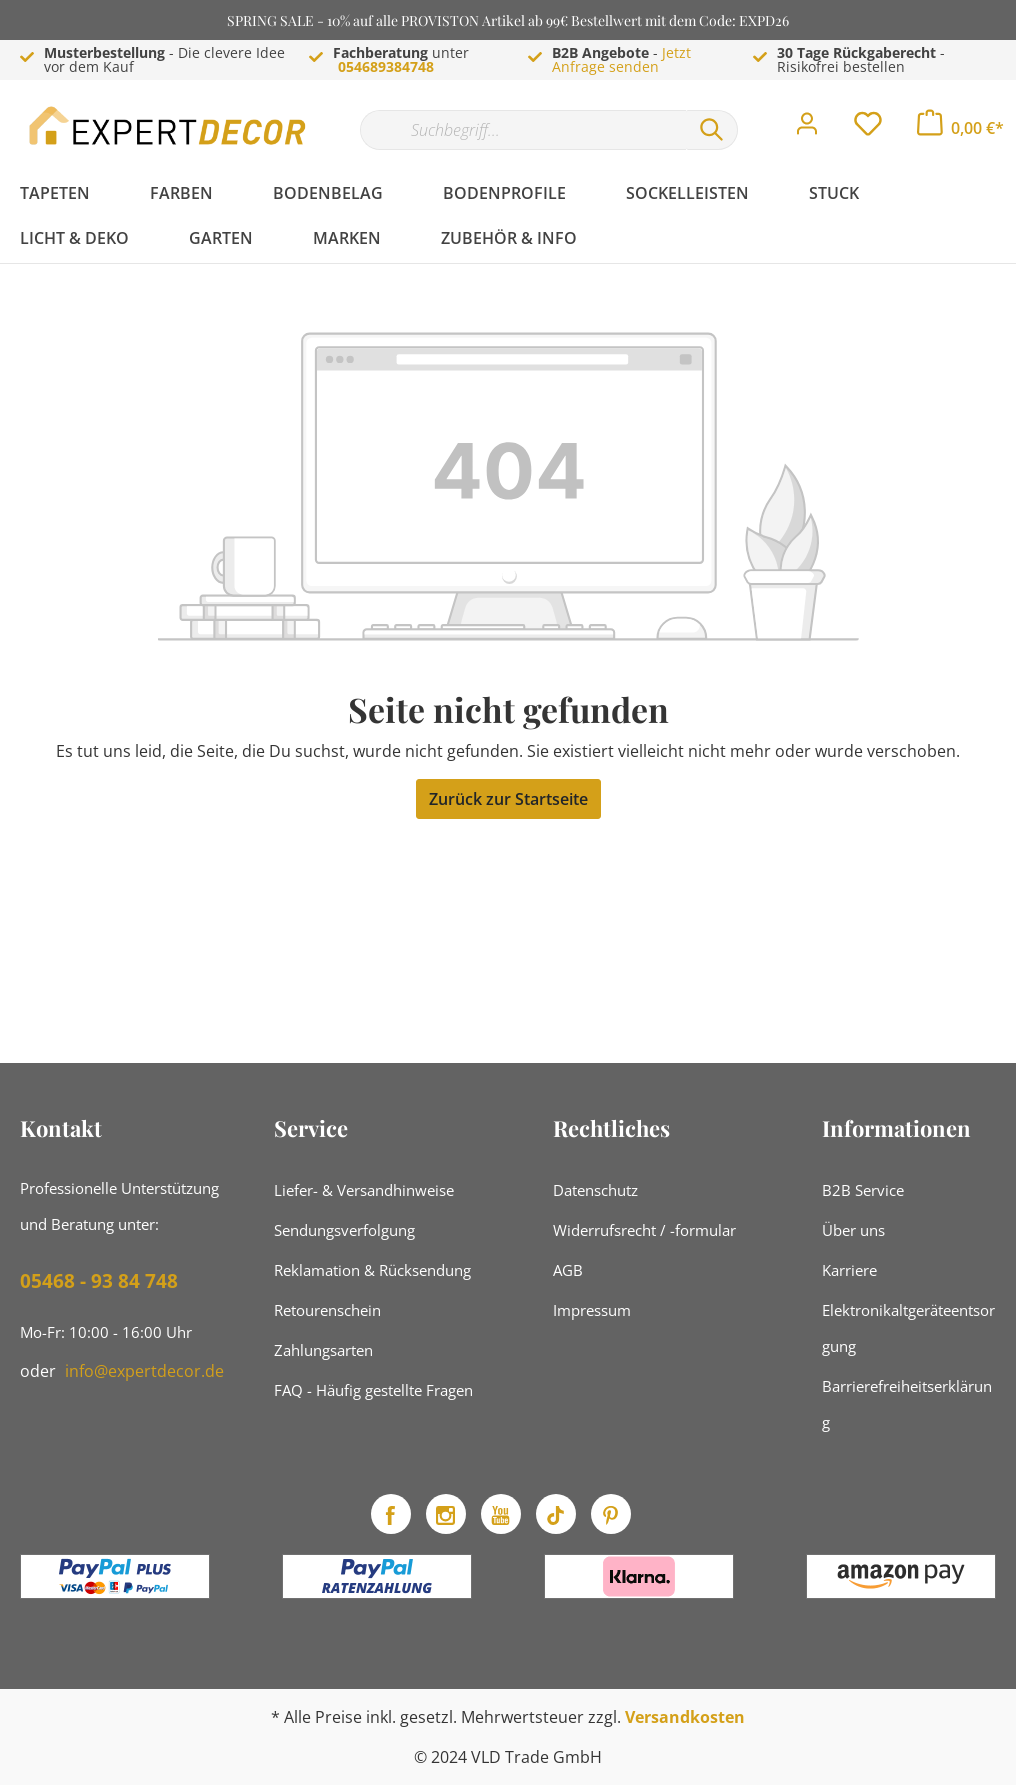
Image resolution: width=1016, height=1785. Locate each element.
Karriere (849, 1270)
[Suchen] (712, 130)
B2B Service (863, 1190)
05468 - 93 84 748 (99, 1281)
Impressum (592, 1310)
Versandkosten (685, 1717)
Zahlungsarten (323, 1350)
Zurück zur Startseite (508, 799)
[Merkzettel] (868, 129)
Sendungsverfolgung (344, 1230)
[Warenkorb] (960, 128)
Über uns (853, 1230)
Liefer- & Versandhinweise (364, 1190)
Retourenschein (327, 1310)
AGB (568, 1270)
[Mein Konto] (807, 129)
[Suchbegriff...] (523, 130)
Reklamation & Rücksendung (372, 1270)
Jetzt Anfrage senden (621, 59)
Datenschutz (595, 1190)
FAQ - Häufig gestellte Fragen (373, 1390)
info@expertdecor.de (144, 1371)
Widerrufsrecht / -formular (644, 1230)
